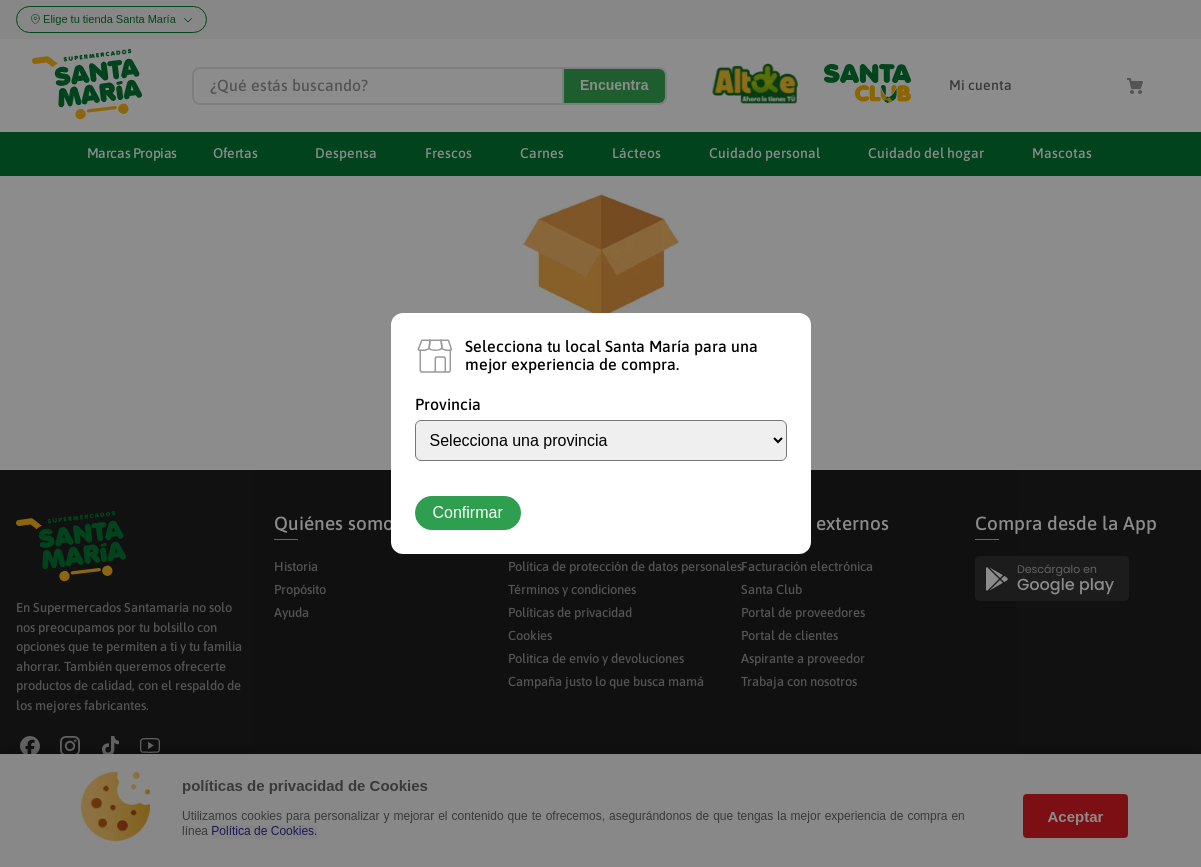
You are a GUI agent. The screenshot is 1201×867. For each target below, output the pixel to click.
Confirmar (468, 512)
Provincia (448, 404)
